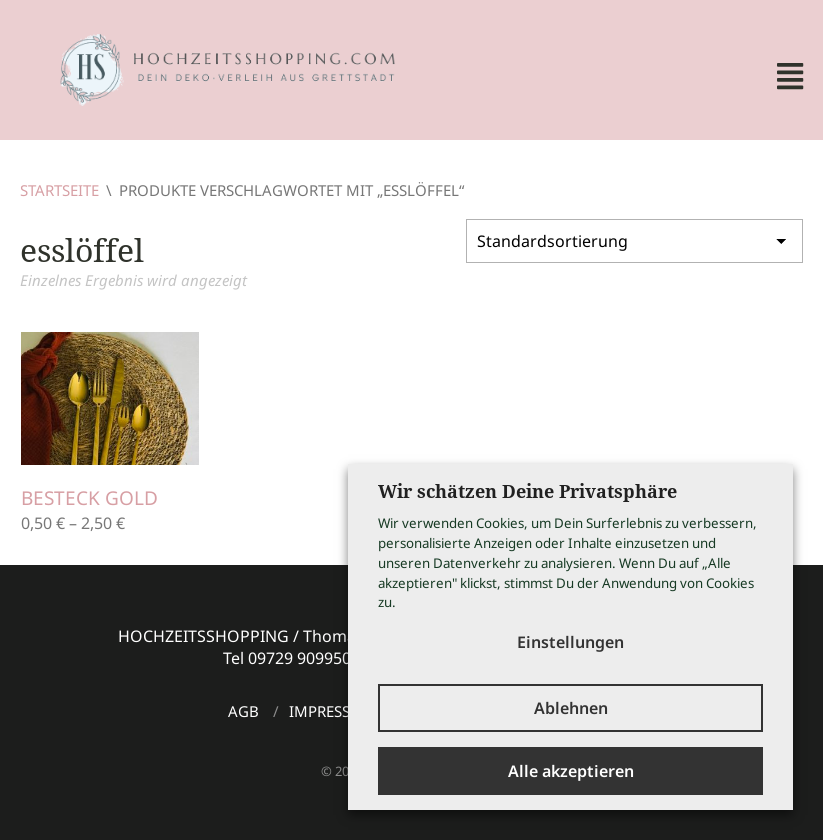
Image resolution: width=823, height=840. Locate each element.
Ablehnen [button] (571, 708)
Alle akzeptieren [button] (571, 771)
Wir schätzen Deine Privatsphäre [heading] (527, 491)
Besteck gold (89, 498)
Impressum (332, 711)
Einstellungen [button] (570, 642)
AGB (243, 711)
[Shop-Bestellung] (634, 241)
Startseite (59, 190)
